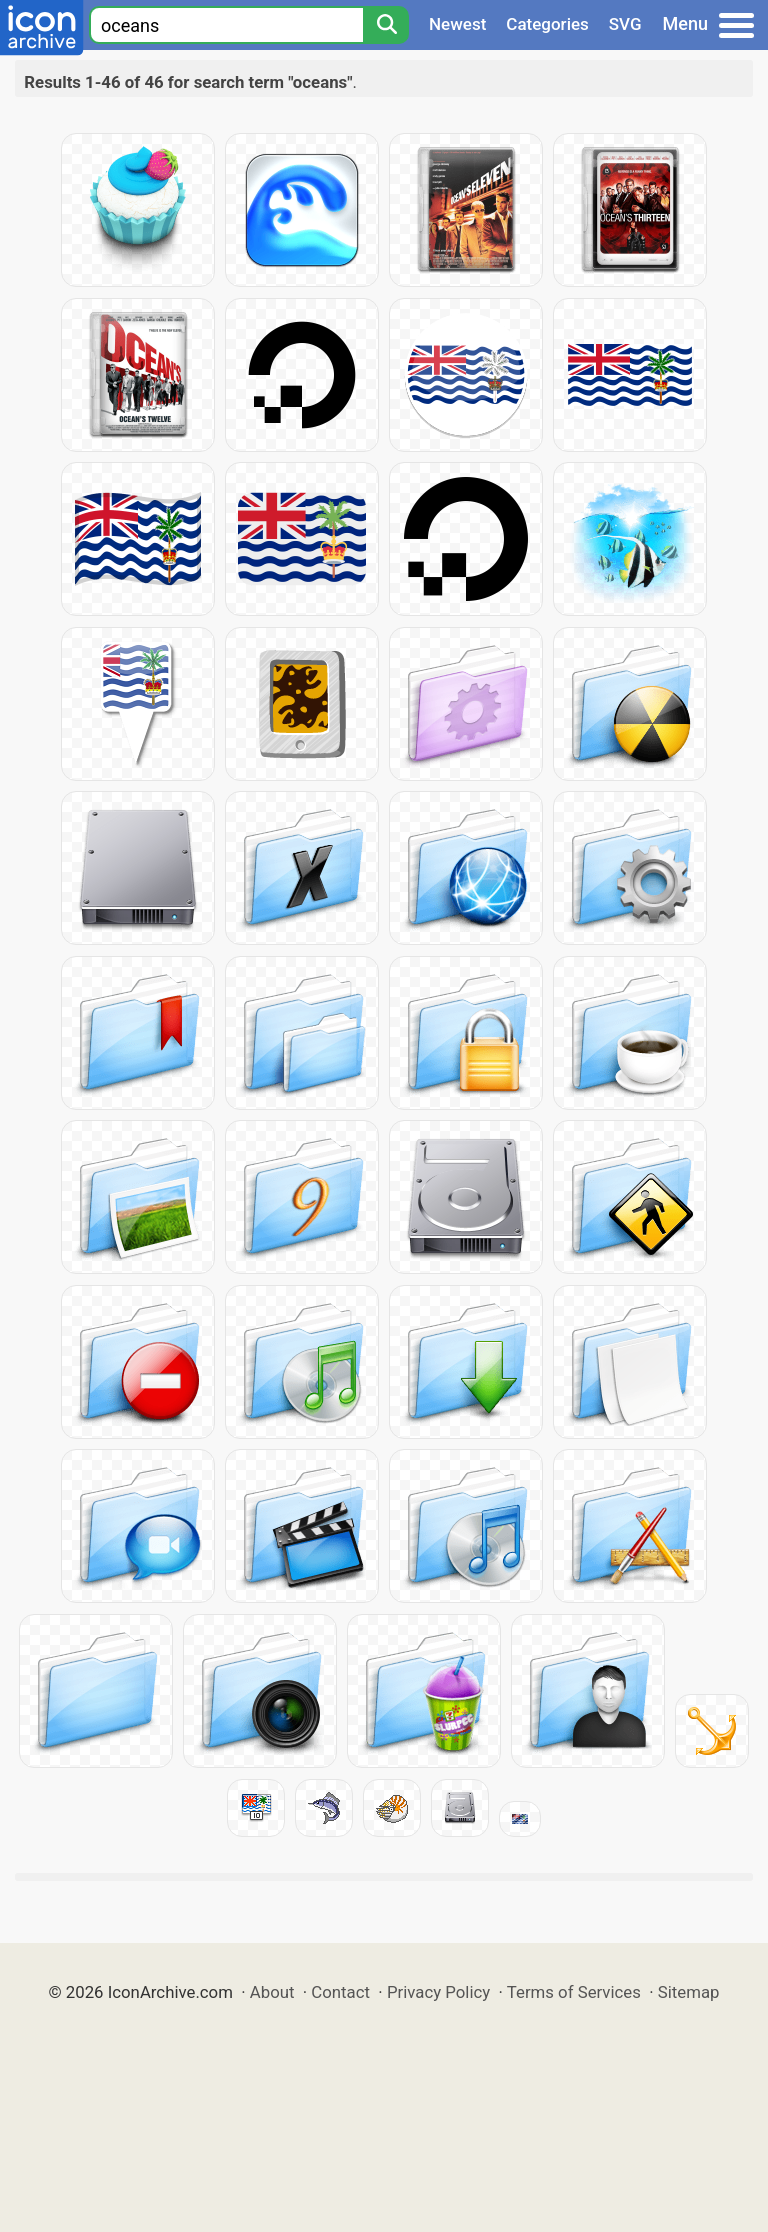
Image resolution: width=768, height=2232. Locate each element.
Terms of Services (574, 1992)
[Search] (386, 25)
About (272, 1992)
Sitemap (689, 1992)
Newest (457, 24)
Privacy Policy (438, 1992)
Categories (547, 24)
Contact (340, 1992)
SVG (625, 24)
